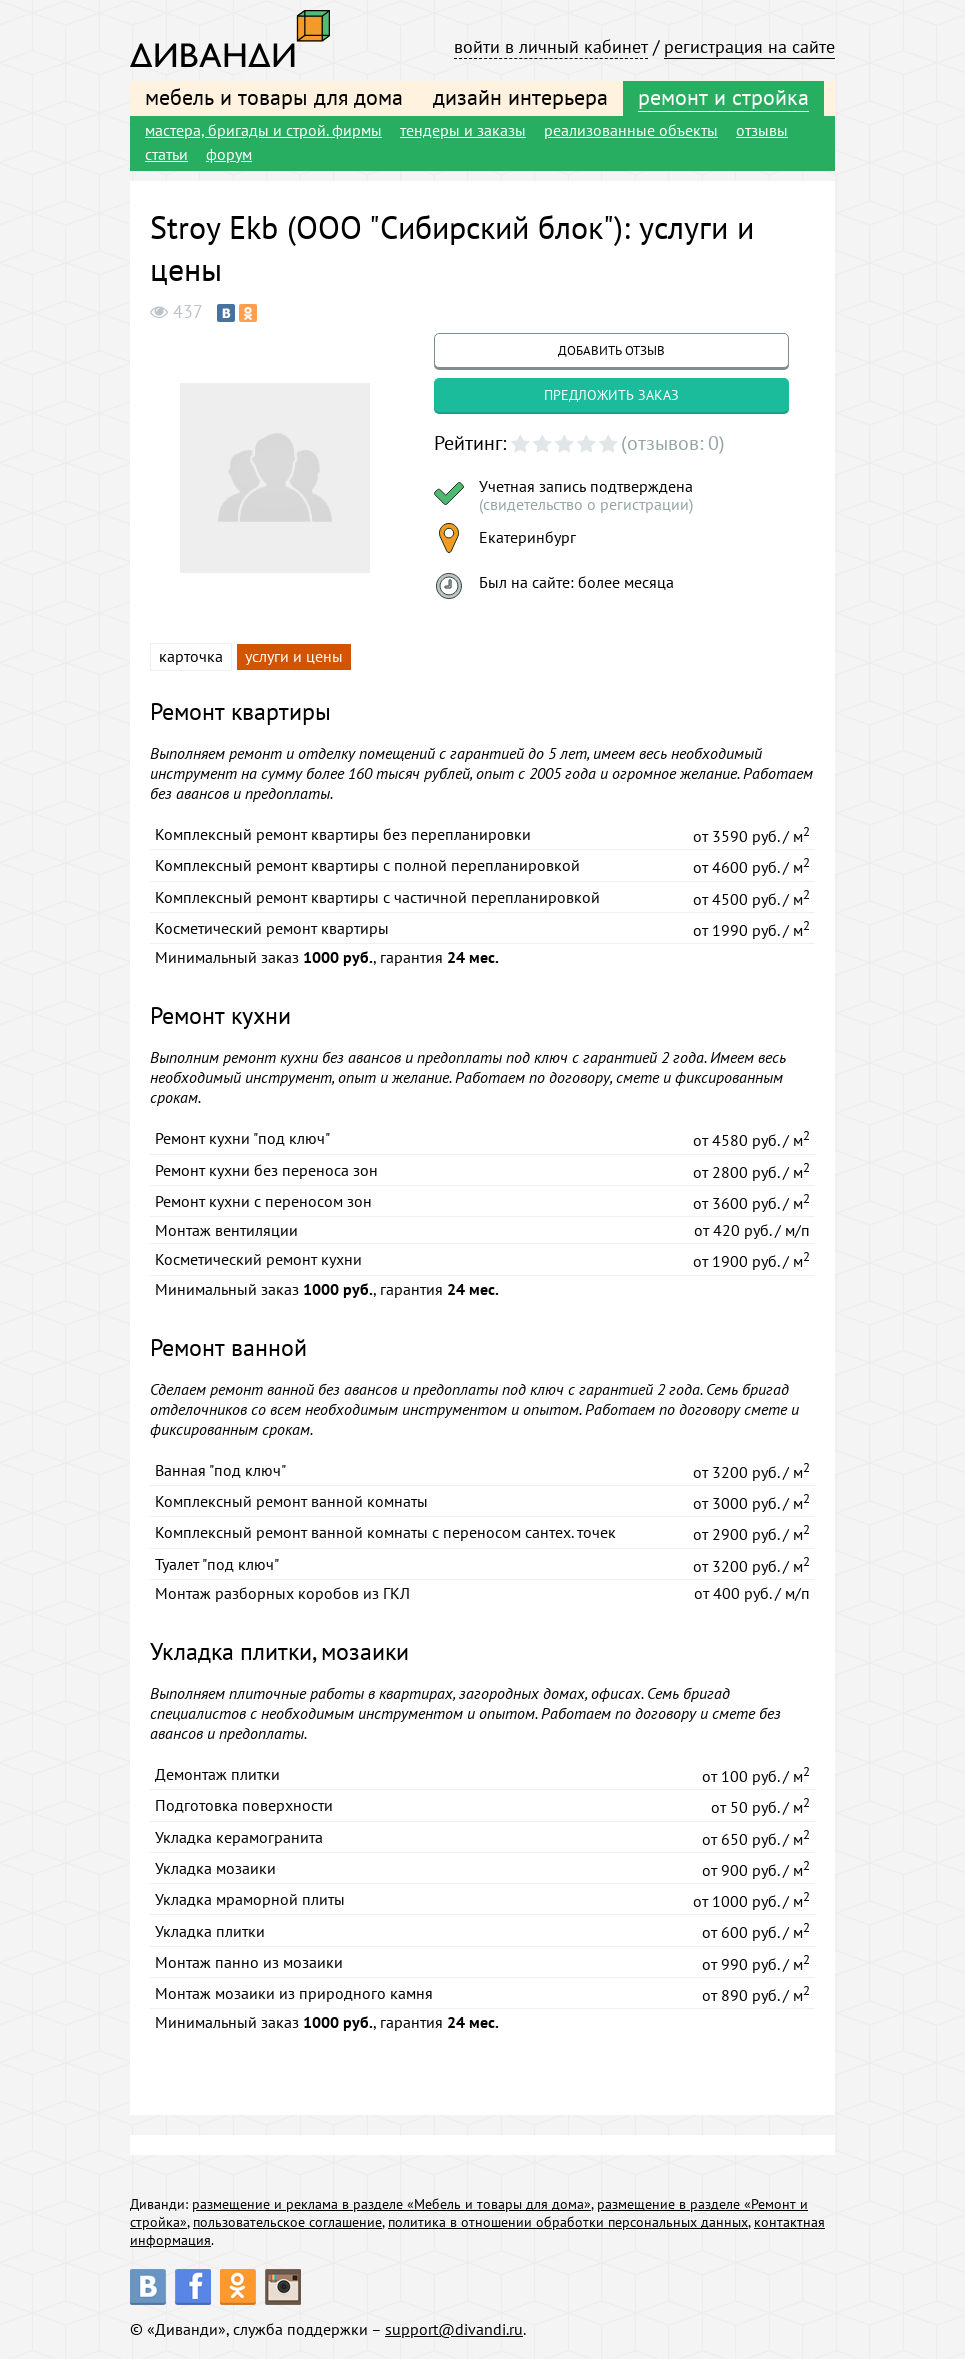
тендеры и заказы (463, 130)
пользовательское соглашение (287, 2222)
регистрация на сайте (749, 46)
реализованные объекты (631, 130)
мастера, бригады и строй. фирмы (263, 130)
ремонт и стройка (723, 97)
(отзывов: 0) (673, 443)
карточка (191, 656)
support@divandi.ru (454, 2329)
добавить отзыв (611, 350)
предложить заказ (611, 395)
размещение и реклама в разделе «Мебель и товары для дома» (391, 2204)
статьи (166, 154)
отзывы (762, 130)
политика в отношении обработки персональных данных (568, 2222)
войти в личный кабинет (551, 46)
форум (229, 154)
